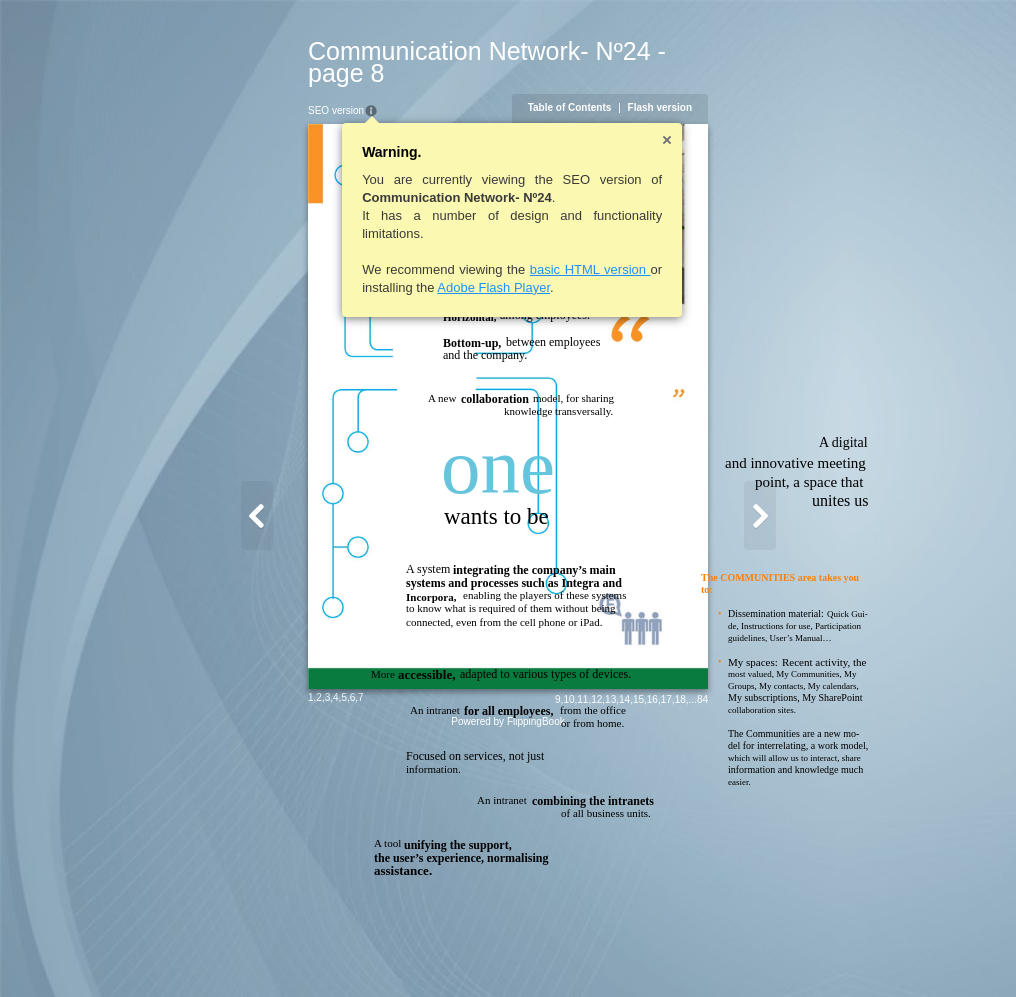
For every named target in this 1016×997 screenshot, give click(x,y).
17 (763, 953)
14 (722, 953)
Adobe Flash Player (396, 265)
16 (749, 953)
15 (735, 953)
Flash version (757, 85)
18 (777, 953)
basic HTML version (492, 247)
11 (680, 953)
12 (694, 953)
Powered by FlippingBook (507, 975)
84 (799, 953)
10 (666, 953)
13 (708, 953)
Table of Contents (667, 85)
